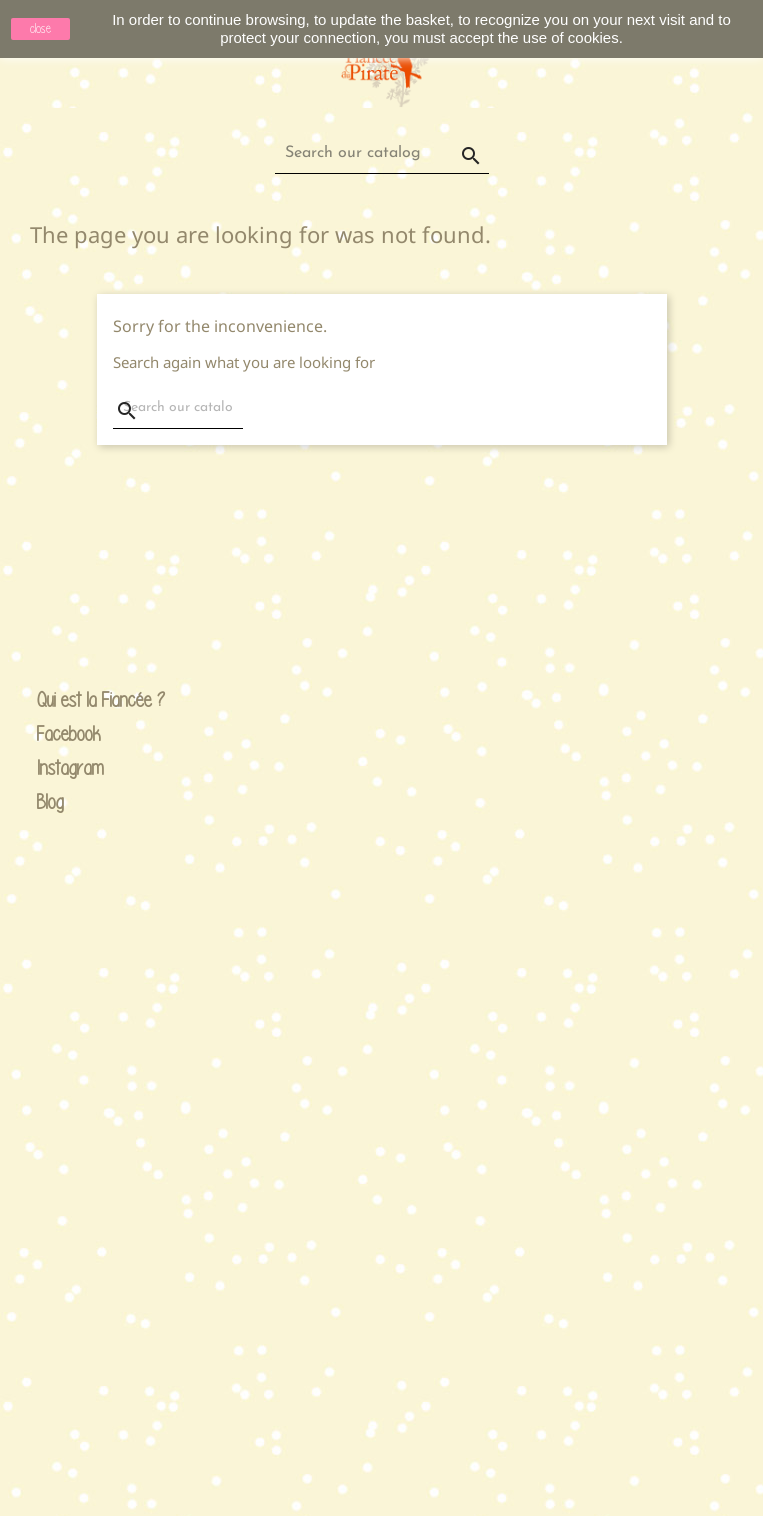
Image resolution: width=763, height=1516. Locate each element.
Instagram (53, 768)
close (40, 28)
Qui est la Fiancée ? (53, 700)
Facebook (53, 734)
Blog (50, 801)
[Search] (382, 153)
